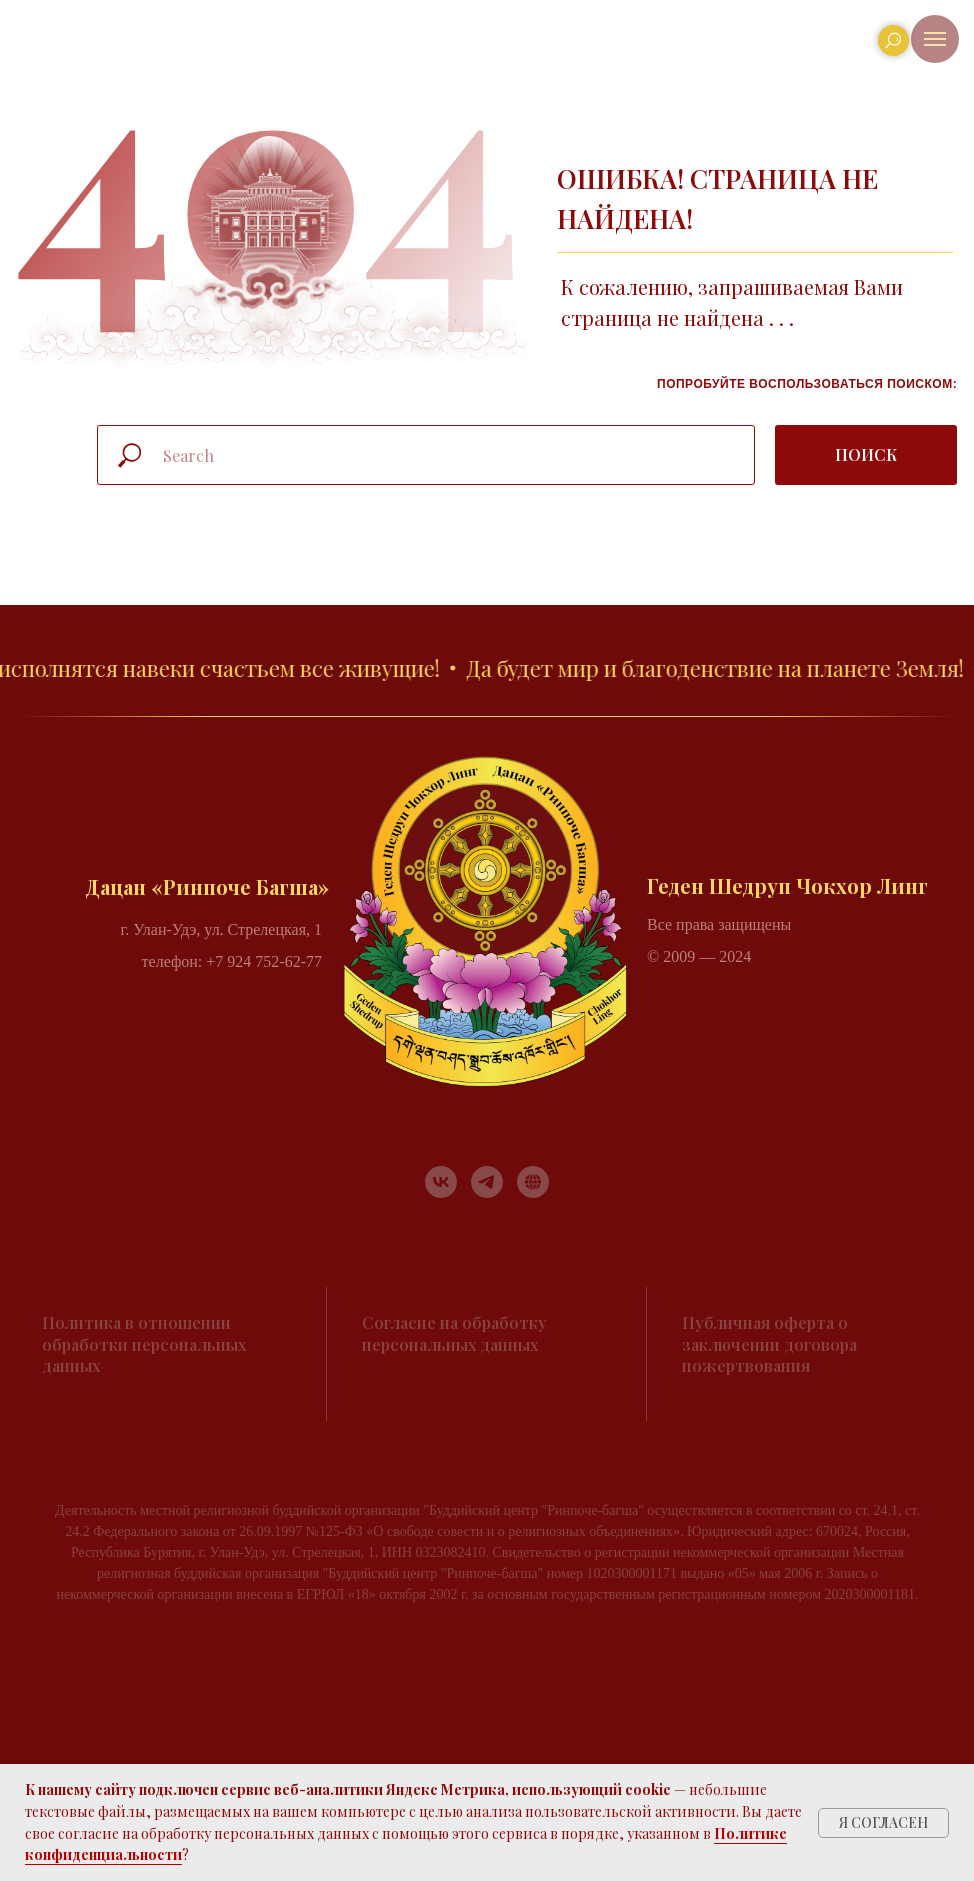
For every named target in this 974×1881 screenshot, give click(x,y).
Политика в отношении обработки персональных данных (144, 1344)
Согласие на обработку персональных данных (454, 1333)
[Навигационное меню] (935, 39)
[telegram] (487, 1182)
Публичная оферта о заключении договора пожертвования (769, 1344)
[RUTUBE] (533, 1182)
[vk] (441, 1182)
